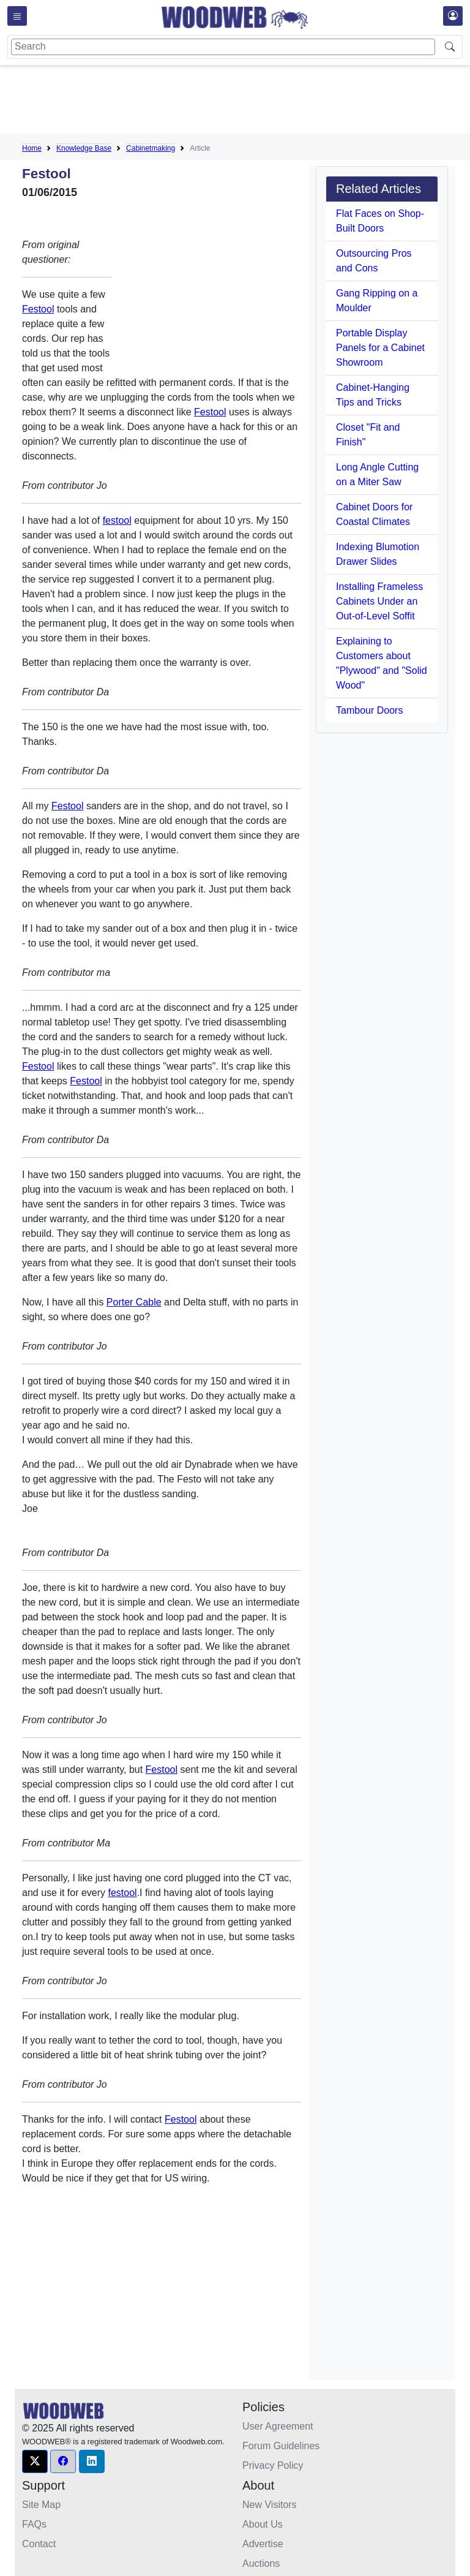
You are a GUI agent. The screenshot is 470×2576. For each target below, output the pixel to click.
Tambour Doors (369, 710)
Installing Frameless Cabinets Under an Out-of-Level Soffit (379, 601)
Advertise (262, 2544)
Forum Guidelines (280, 2446)
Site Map (41, 2504)
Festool (38, 309)
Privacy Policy (273, 2465)
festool (117, 520)
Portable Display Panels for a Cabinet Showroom (380, 348)
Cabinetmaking (150, 148)
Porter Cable (134, 1302)
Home (32, 148)
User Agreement (277, 2426)
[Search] (223, 47)
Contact (39, 2544)
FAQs (34, 2524)
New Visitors (269, 2504)
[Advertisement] (245, 101)
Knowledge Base (83, 148)
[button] (35, 2461)
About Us (262, 2524)
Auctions (261, 2563)
